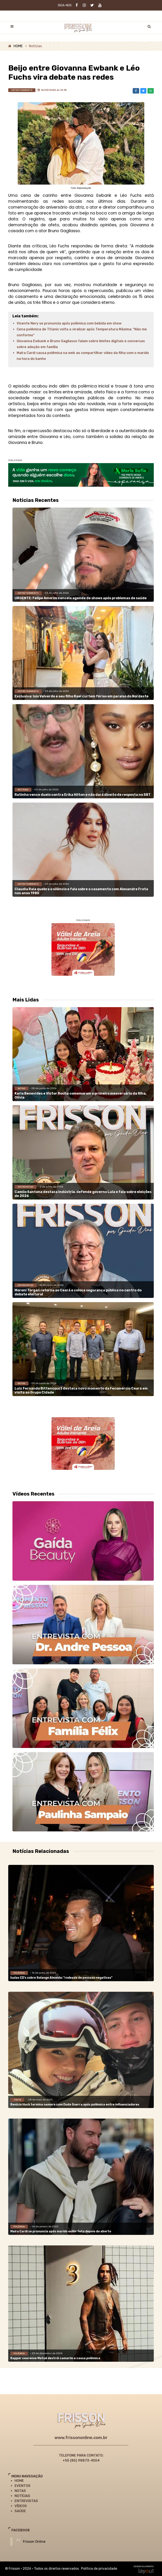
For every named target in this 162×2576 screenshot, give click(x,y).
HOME (18, 46)
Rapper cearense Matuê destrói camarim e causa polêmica (55, 2358)
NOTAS (20, 2491)
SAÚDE (20, 2511)
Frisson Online (34, 2542)
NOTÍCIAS (22, 2496)
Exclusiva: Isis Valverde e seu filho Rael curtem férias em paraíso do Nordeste (81, 696)
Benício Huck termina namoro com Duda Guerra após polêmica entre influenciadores (74, 2104)
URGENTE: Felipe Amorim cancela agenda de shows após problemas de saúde (81, 598)
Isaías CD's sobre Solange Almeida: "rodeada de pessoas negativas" (61, 1978)
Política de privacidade (99, 2569)
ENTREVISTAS (26, 2501)
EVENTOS (22, 2486)
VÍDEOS (21, 2506)
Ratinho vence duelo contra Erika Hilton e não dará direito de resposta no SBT (83, 795)
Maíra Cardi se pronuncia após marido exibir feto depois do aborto (60, 2231)
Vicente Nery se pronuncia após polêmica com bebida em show (69, 323)
